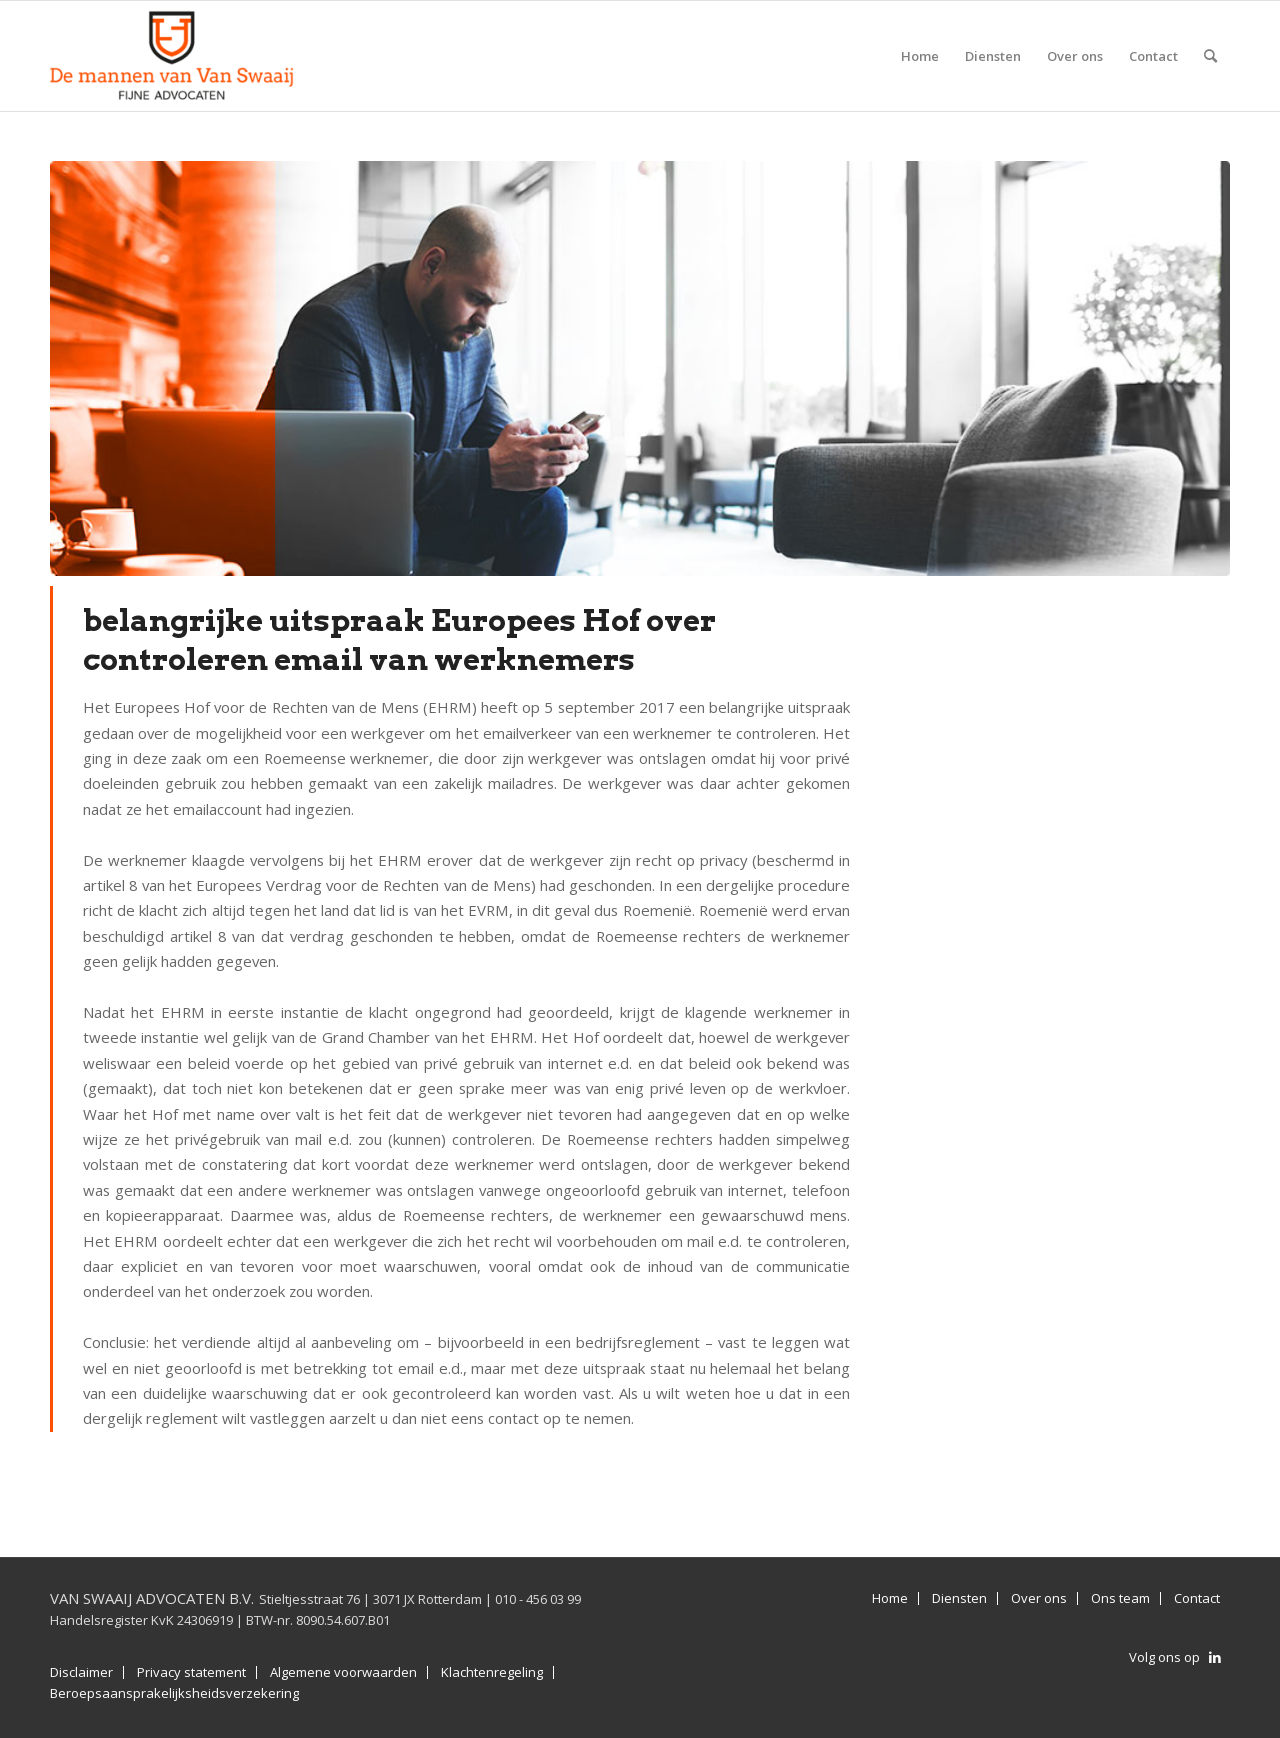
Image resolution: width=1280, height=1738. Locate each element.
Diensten (959, 1598)
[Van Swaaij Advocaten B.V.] (172, 56)
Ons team (1120, 1598)
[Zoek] (1210, 56)
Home (890, 1598)
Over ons (1039, 1598)
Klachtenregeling (492, 1672)
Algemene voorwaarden (343, 1672)
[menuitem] (920, 56)
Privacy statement (191, 1672)
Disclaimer (81, 1672)
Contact (1197, 1598)
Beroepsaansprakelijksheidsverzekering (174, 1693)
